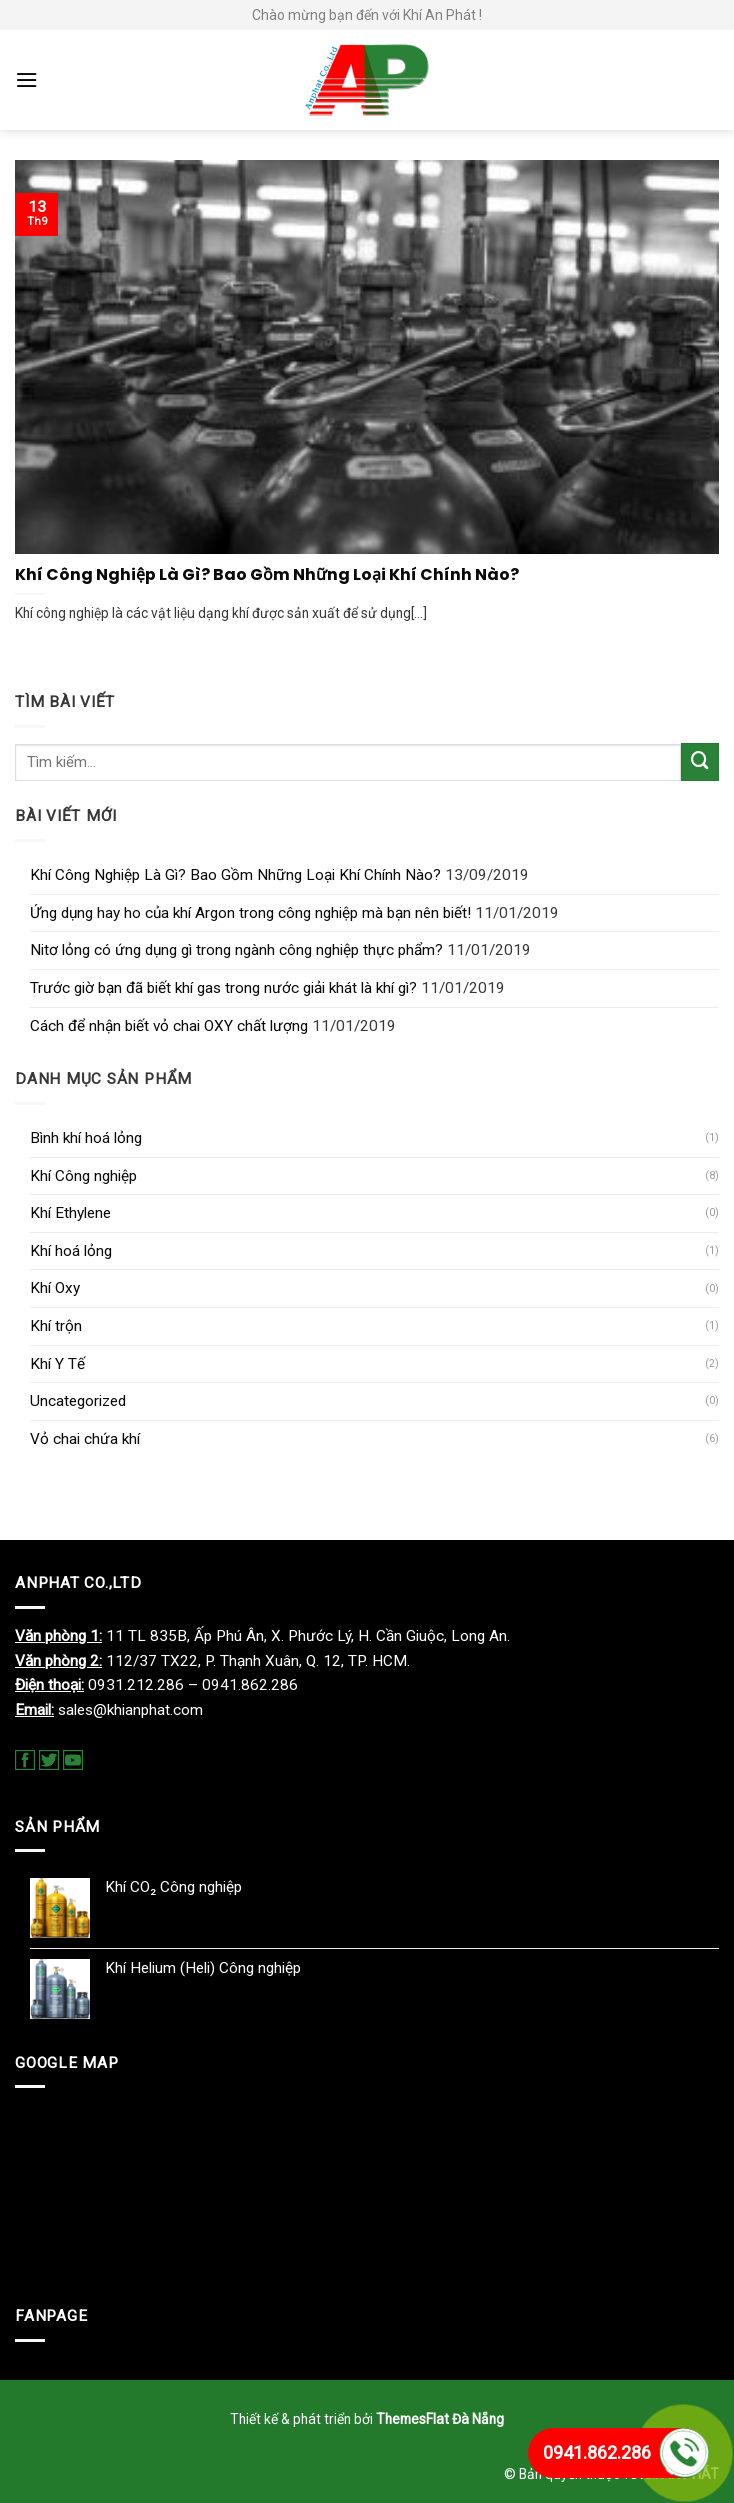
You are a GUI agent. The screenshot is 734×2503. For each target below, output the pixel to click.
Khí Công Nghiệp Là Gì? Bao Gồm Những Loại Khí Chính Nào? (235, 875)
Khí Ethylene (70, 1213)
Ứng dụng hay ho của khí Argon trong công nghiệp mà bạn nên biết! (250, 913)
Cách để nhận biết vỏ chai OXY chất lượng (169, 1026)
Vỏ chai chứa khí (85, 1439)
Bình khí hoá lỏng (86, 1138)
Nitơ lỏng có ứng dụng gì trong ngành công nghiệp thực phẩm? (236, 950)
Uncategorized (78, 1401)
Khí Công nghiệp (83, 1176)
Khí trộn (56, 1326)
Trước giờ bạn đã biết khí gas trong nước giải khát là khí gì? (223, 988)
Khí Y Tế (57, 1364)
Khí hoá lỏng (71, 1251)
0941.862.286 (597, 2452)
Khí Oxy (55, 1288)
